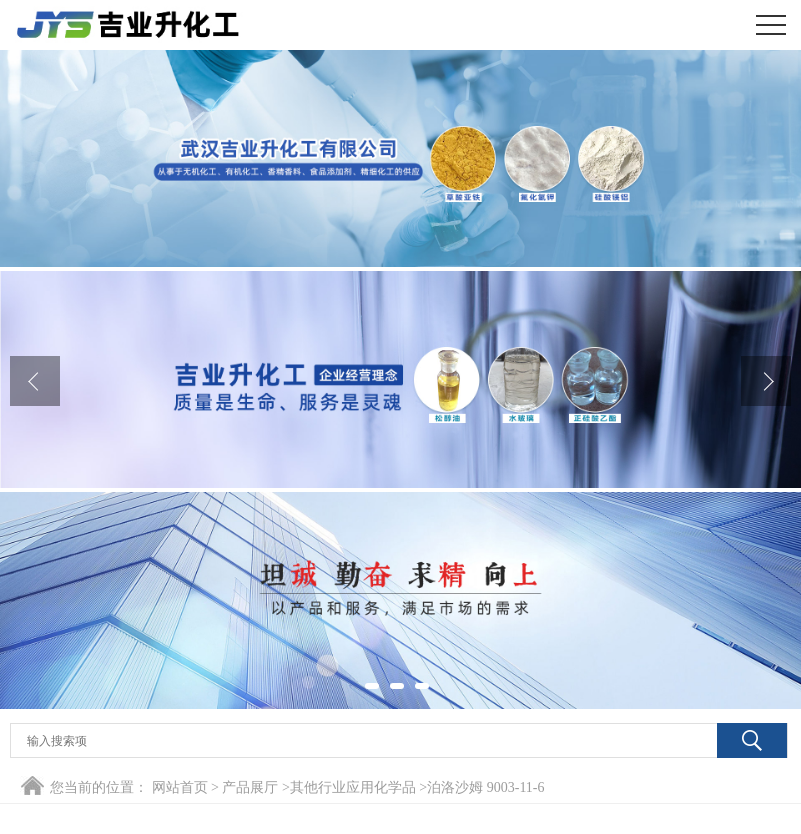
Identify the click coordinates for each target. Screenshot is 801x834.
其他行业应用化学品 (353, 787)
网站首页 (180, 787)
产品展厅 (250, 787)
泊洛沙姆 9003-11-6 (485, 787)
